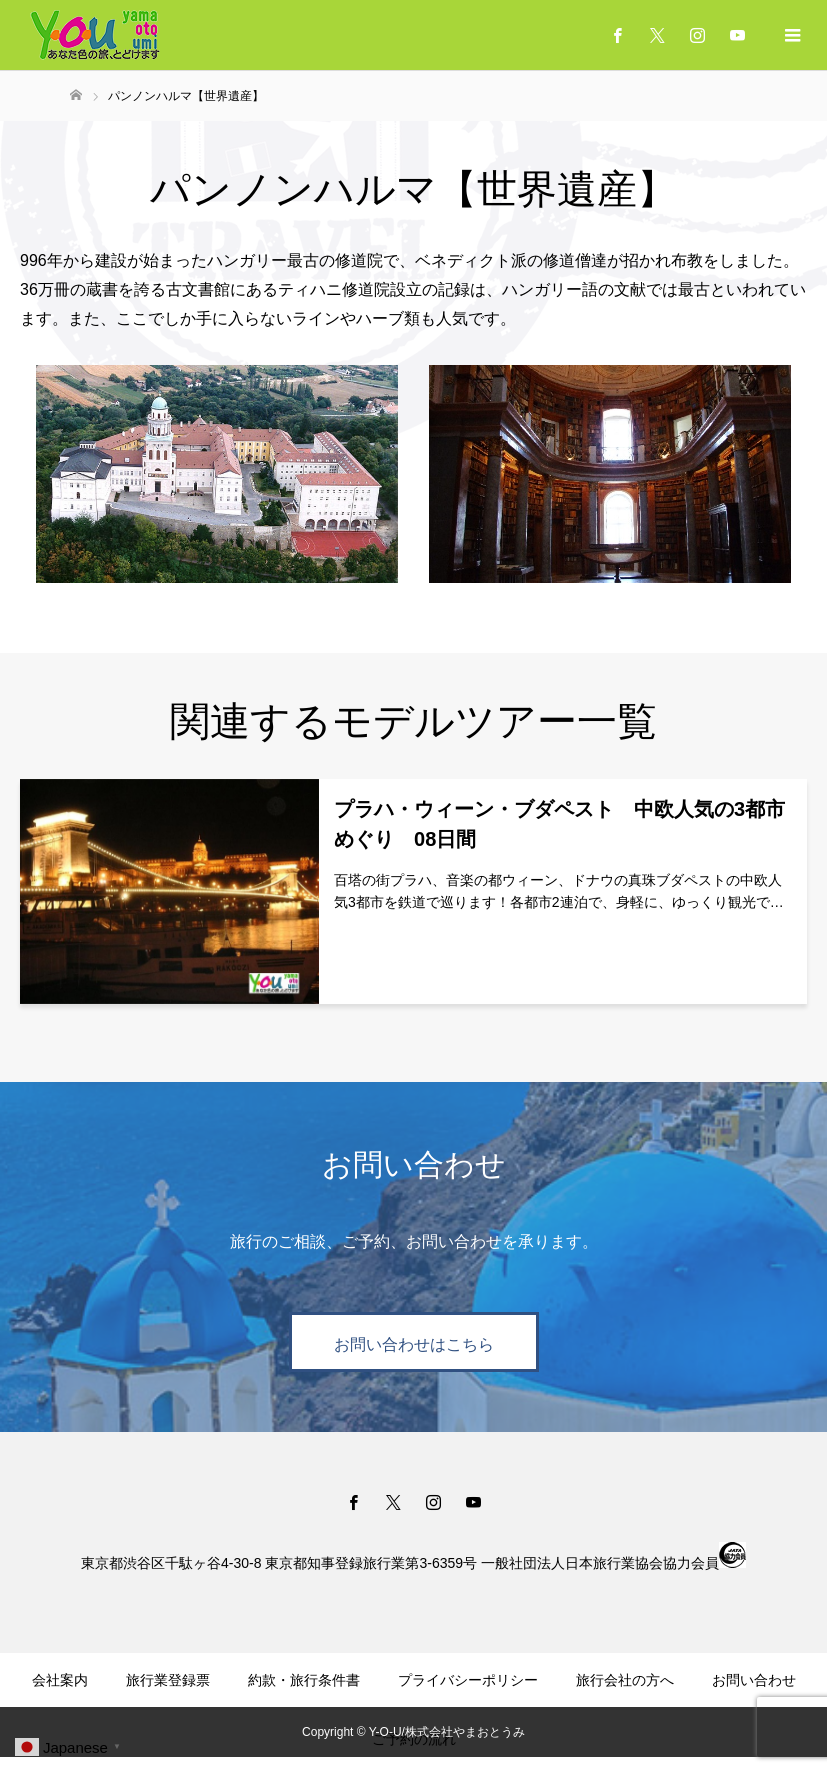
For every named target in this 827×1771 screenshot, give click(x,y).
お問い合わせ (754, 1680)
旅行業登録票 (168, 1680)
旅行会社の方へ (625, 1680)
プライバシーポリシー (468, 1680)
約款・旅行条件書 (304, 1680)
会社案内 (60, 1680)
